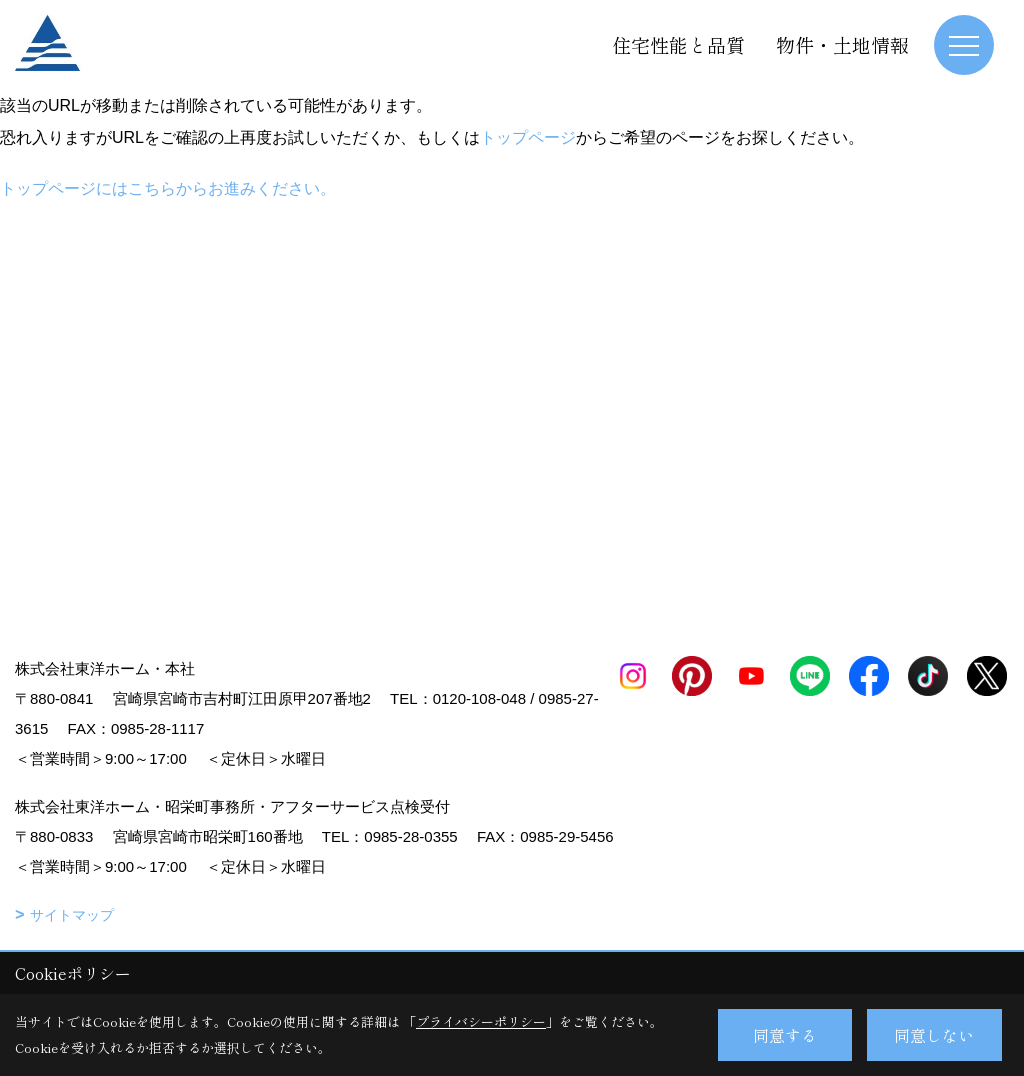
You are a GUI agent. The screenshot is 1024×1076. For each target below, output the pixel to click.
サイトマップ (72, 915)
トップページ (528, 137)
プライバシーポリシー (481, 1021)
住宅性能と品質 (678, 44)
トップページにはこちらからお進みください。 (168, 188)
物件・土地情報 (842, 44)
